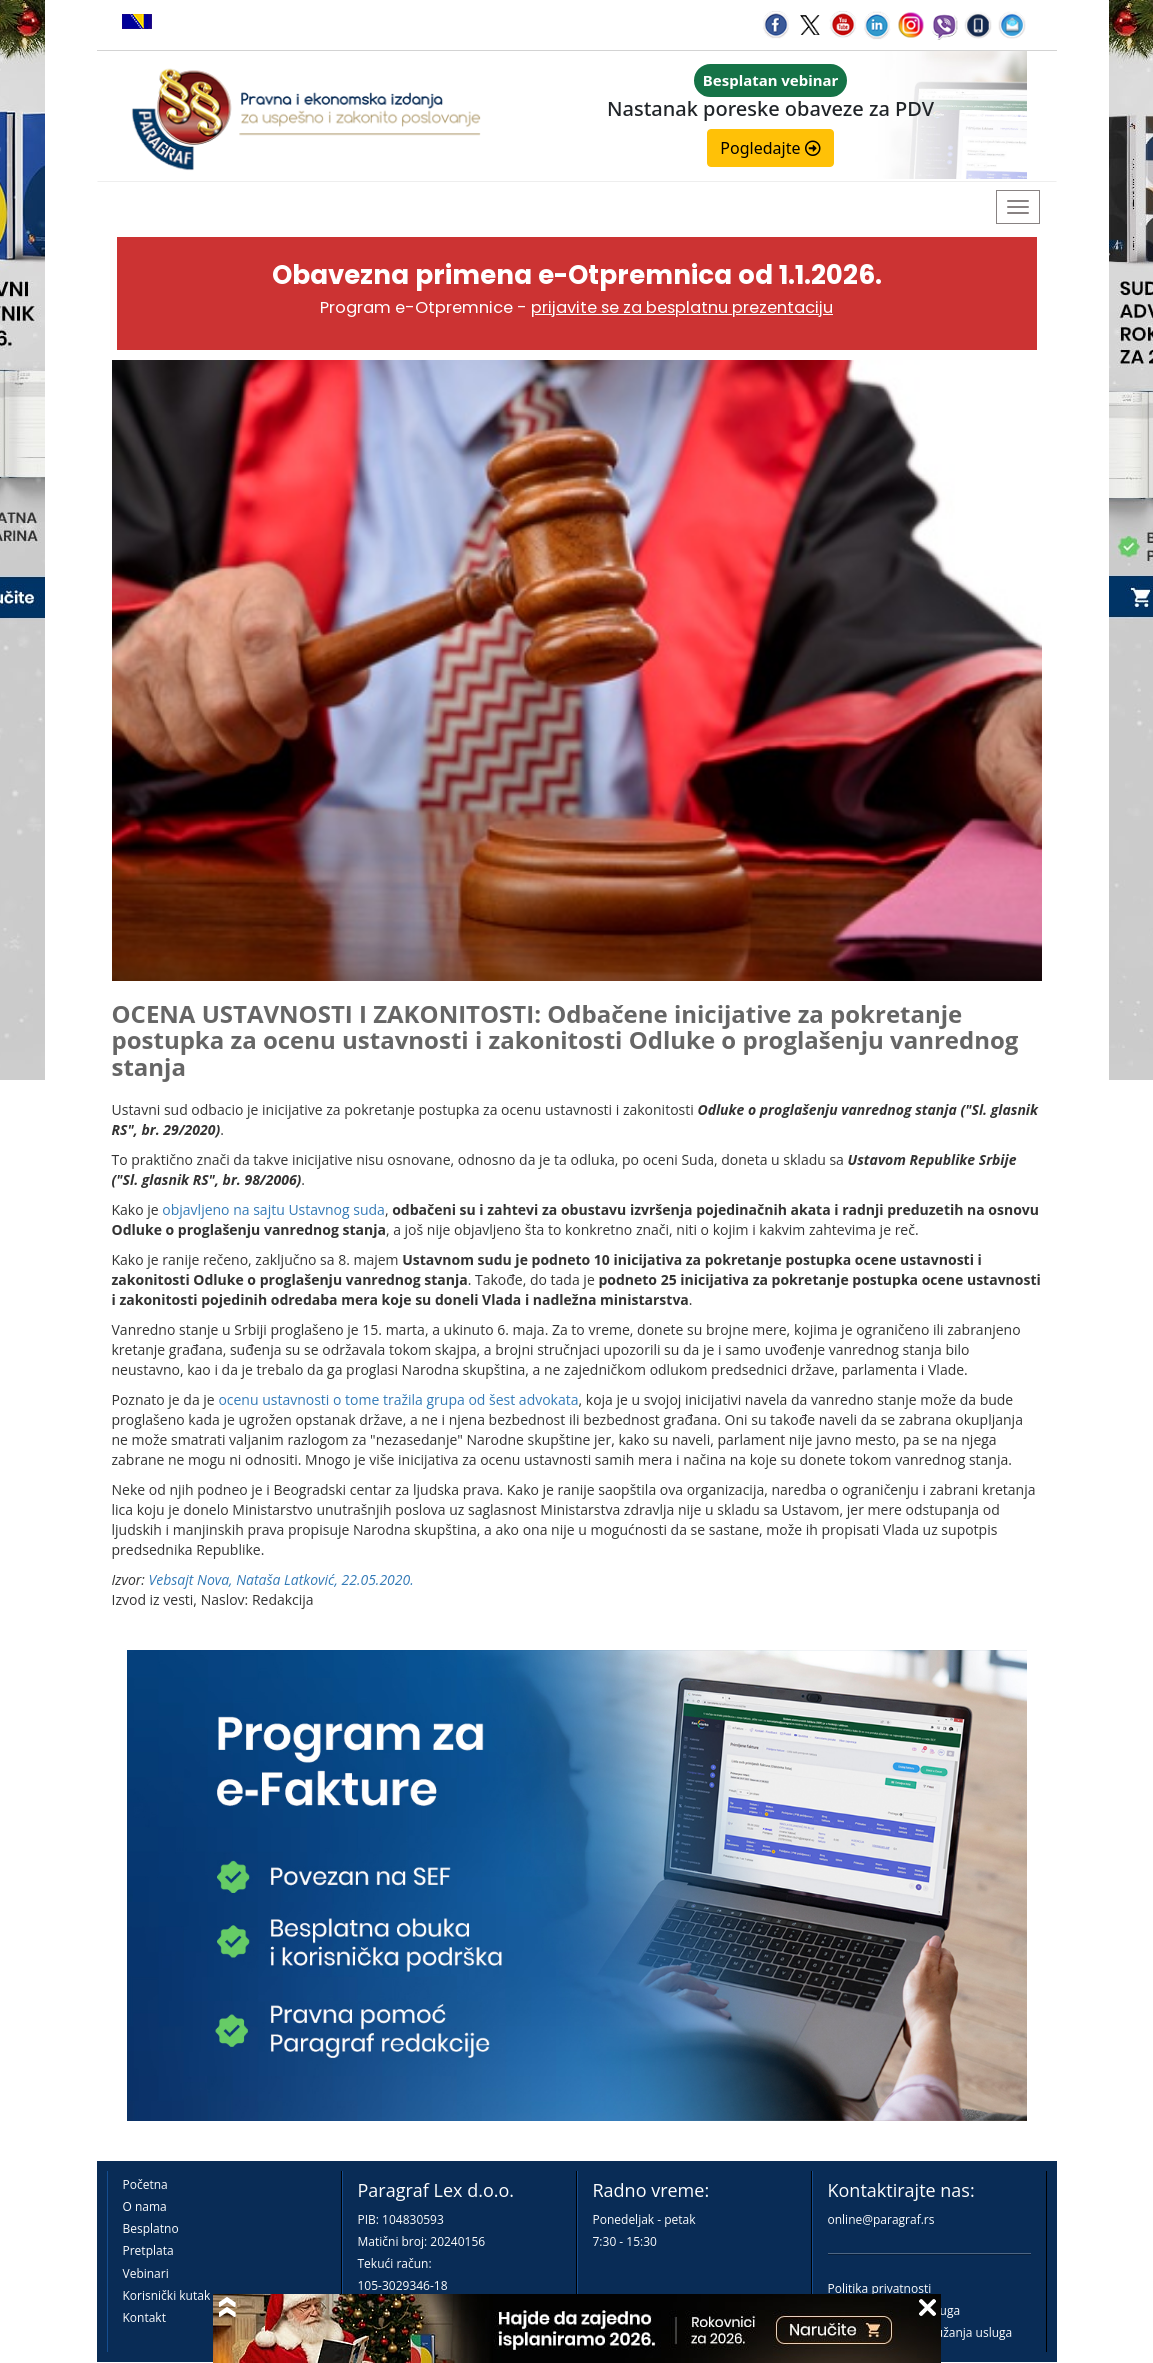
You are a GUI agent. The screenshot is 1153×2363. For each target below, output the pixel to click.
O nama (145, 2206)
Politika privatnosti (880, 2288)
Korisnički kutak (167, 2295)
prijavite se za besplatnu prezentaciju (682, 307)
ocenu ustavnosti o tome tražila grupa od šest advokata (398, 1399)
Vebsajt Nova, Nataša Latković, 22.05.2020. (281, 1579)
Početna (145, 2184)
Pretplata (148, 2250)
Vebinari (146, 2273)
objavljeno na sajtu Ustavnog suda (273, 1209)
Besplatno (151, 2228)
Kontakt (144, 2317)
